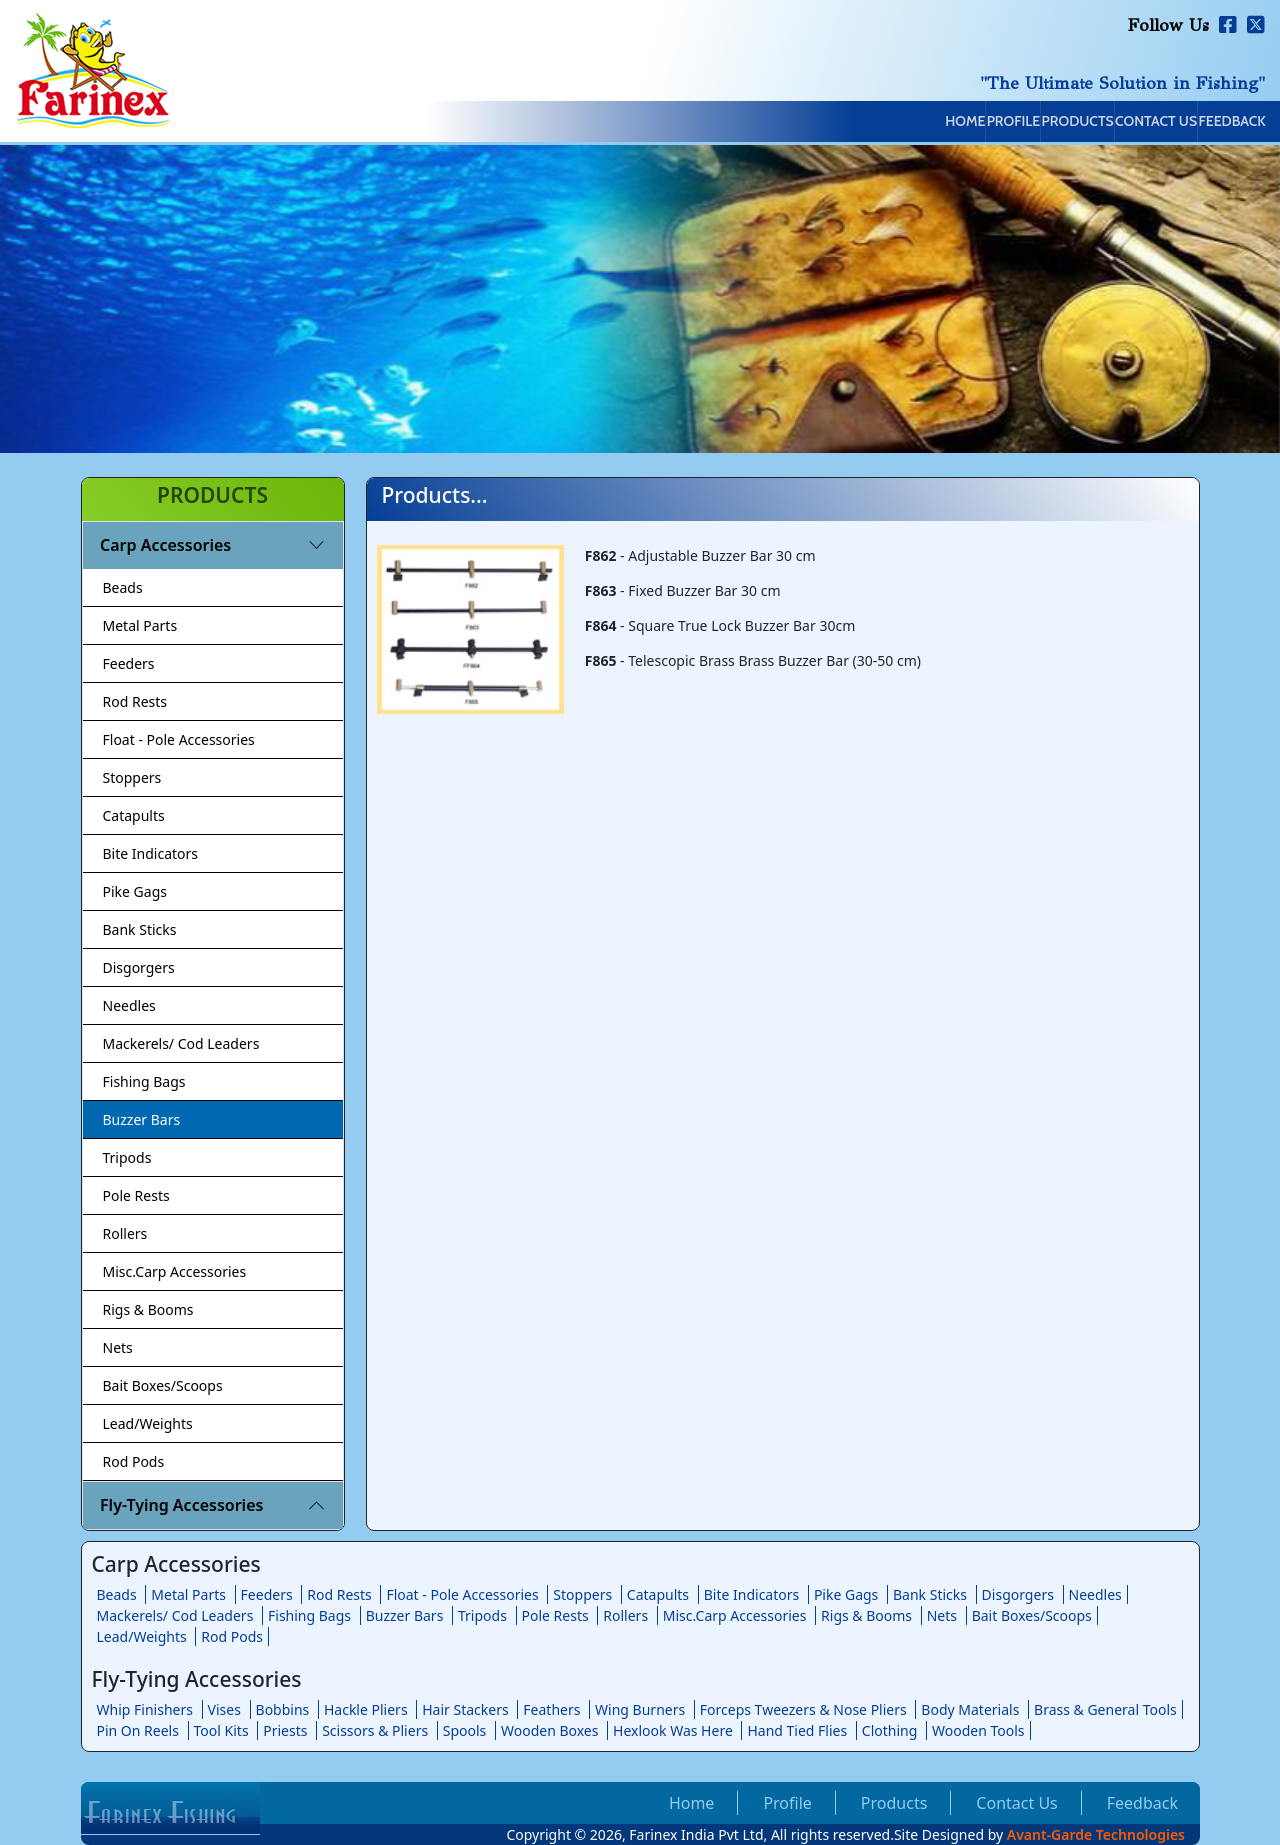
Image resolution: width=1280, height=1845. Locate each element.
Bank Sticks (140, 929)
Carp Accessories (165, 545)
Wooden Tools (978, 1730)
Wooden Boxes (550, 1730)
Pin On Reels (138, 1730)
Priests (285, 1730)
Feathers (551, 1709)
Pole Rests (136, 1195)
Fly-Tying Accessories (181, 1505)
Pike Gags (135, 891)
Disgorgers (139, 967)
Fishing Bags (144, 1081)
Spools (465, 1730)
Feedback (1211, 123)
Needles (129, 1005)
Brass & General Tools (1105, 1709)
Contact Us (1093, 123)
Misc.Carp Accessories (175, 1271)
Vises (224, 1709)
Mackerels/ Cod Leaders (181, 1043)
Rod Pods (134, 1461)
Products (971, 123)
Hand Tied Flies (797, 1730)
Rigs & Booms (148, 1309)
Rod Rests (135, 701)
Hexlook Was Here (673, 1730)
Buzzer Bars (142, 1119)
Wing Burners (640, 1709)
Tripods (127, 1157)
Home (774, 123)
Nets (118, 1347)
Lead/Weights (148, 1423)
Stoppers (132, 777)
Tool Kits (221, 1730)
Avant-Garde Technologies (1096, 1834)
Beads (123, 587)
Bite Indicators (151, 853)
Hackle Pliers (366, 1709)
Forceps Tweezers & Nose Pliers (803, 1709)
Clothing (890, 1730)
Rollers (125, 1233)
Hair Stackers (465, 1709)
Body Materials (970, 1709)
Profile (865, 123)
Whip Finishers (145, 1709)
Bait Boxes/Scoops (163, 1385)
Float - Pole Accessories (179, 739)
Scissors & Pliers (375, 1730)
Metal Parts (140, 625)
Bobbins (283, 1709)
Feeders (129, 663)
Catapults (134, 815)
